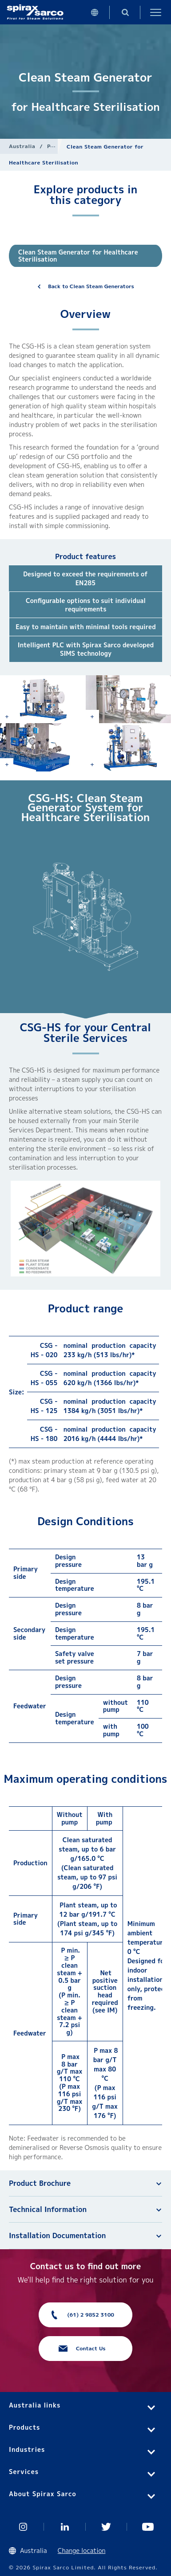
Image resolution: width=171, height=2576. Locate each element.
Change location (82, 2550)
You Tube (148, 2527)
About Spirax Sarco (42, 2494)
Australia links (34, 2405)
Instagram (23, 2527)
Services (24, 2471)
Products (24, 2427)
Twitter (106, 2527)
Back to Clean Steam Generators (91, 286)
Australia (22, 146)
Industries (27, 2449)
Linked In (65, 2527)
